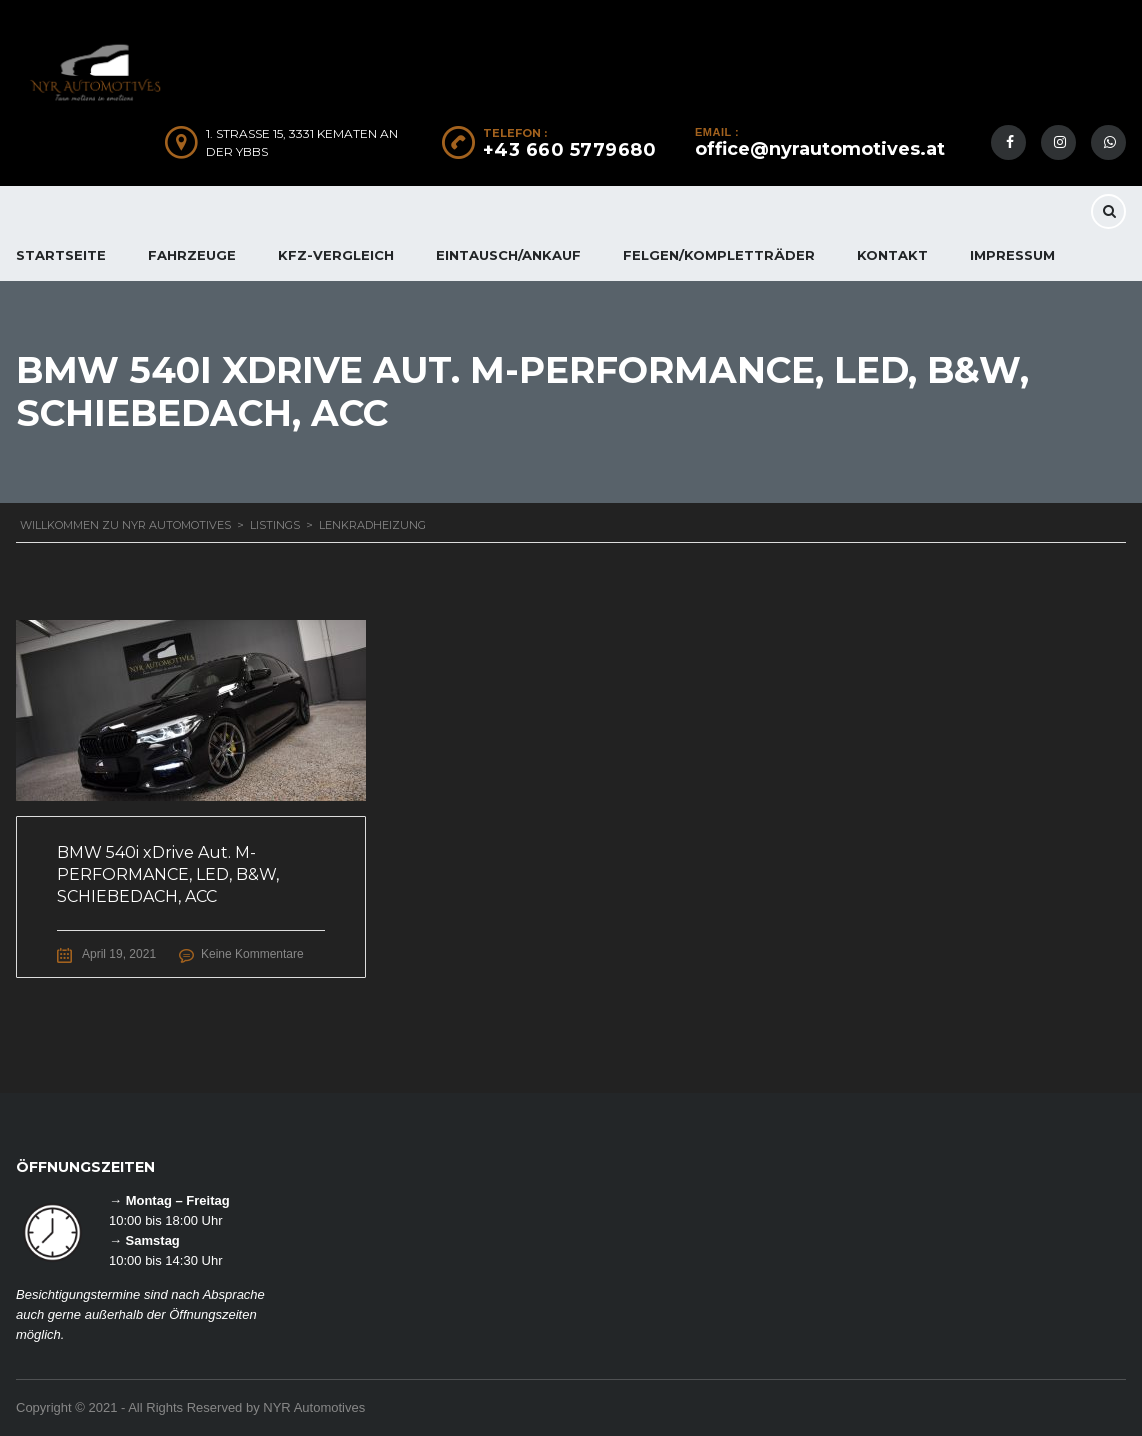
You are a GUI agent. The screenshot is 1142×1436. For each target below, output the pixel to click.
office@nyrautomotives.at (820, 149)
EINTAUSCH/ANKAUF (508, 255)
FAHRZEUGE (192, 255)
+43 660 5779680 (570, 150)
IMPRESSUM (1012, 255)
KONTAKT (892, 255)
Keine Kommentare (252, 954)
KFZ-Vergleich (336, 255)
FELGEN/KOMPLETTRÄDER (719, 255)
